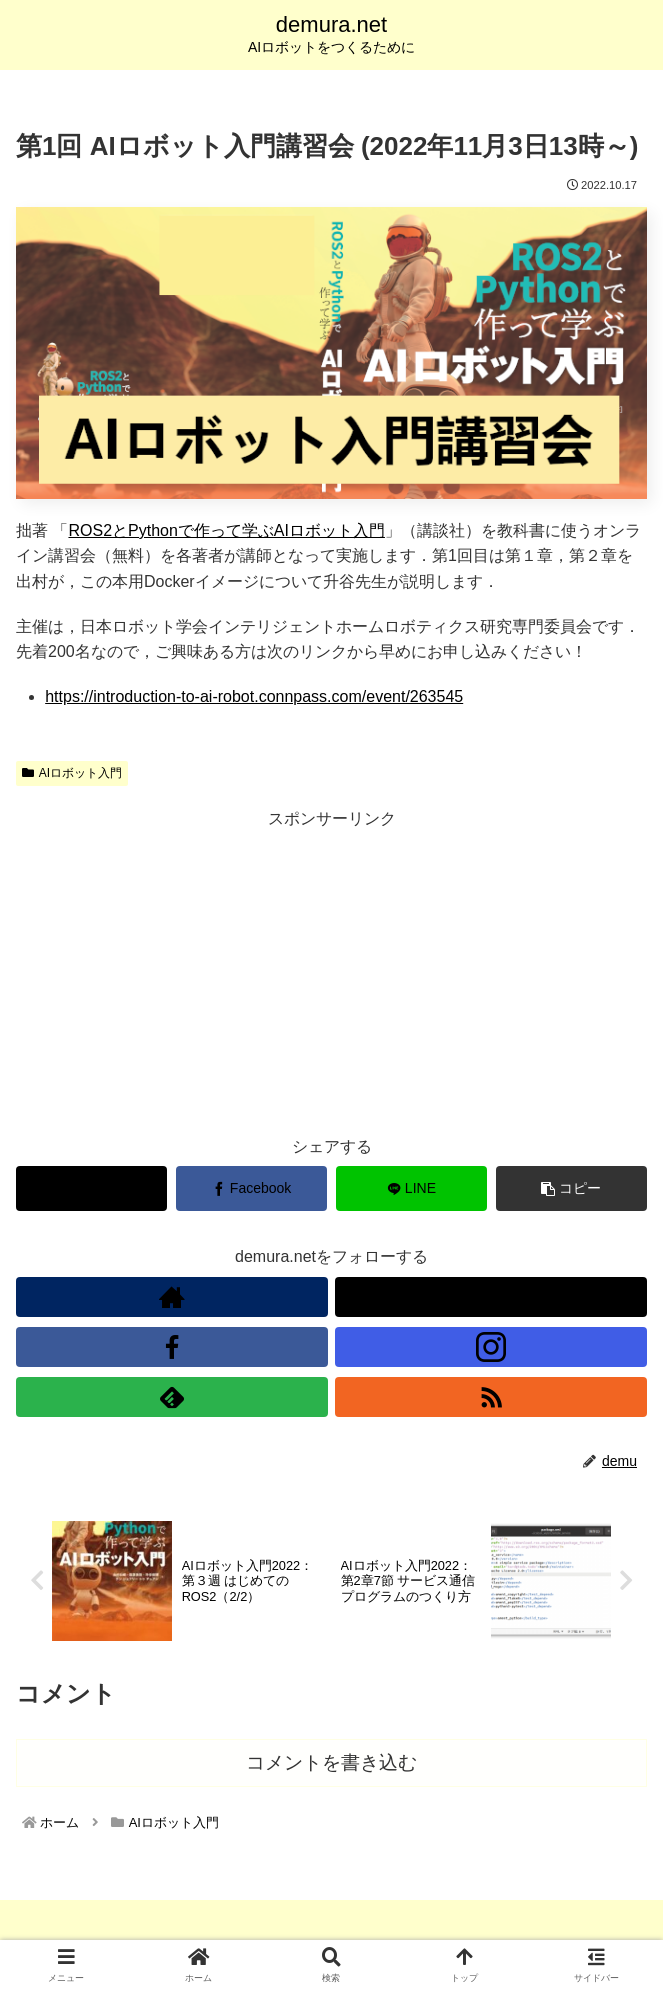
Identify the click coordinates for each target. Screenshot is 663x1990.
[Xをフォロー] (491, 1297)
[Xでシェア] (91, 1188)
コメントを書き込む (331, 1764)
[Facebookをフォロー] (172, 1347)
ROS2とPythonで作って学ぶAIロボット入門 (226, 530)
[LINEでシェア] (411, 1188)
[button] (571, 1188)
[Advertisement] (331, 973)
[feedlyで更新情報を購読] (172, 1397)
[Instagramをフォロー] (491, 1347)
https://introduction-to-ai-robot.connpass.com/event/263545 (254, 696)
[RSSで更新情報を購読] (491, 1397)
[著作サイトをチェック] (172, 1297)
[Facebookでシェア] (251, 1188)
